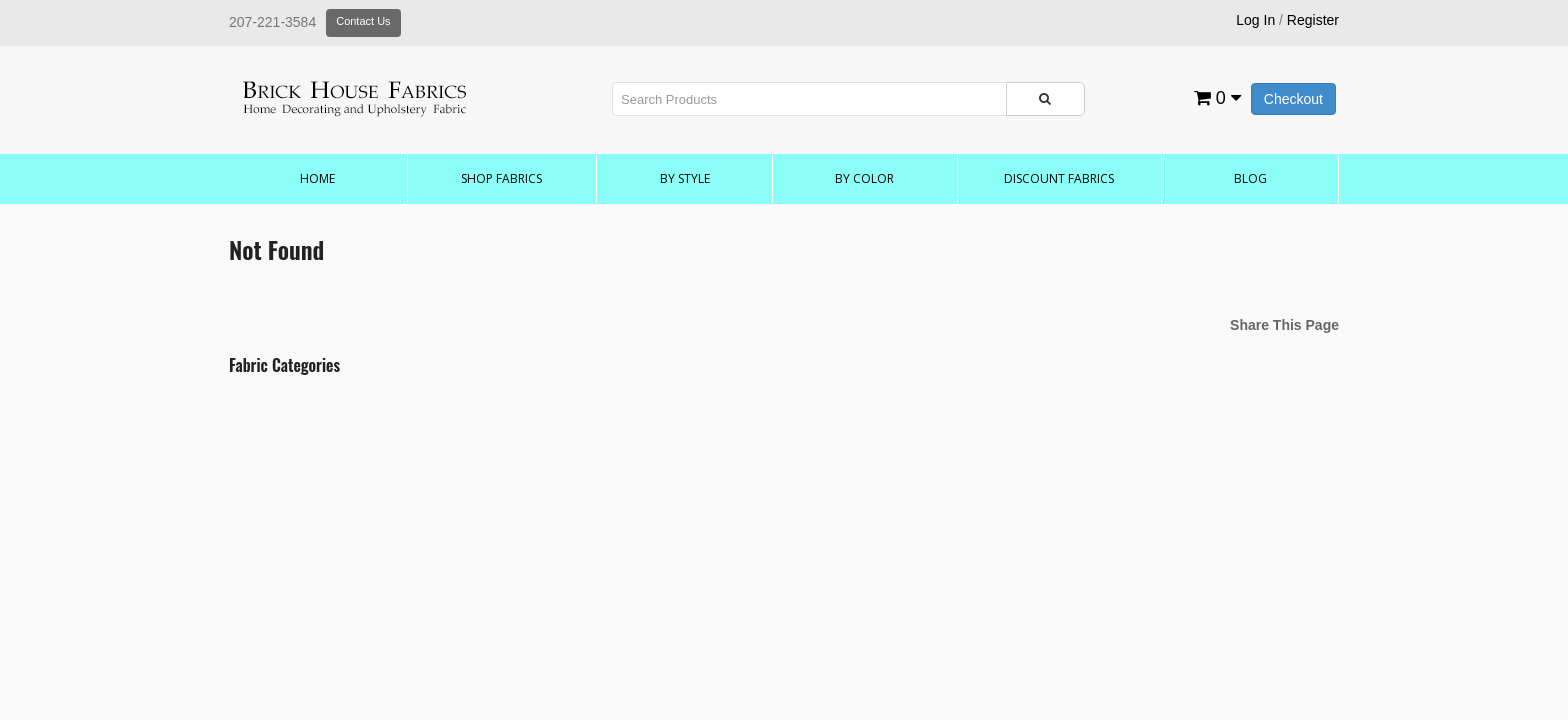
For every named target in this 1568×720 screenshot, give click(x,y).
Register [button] (1313, 20)
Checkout (1293, 99)
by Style (685, 178)
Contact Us (363, 21)
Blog (1250, 178)
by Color (864, 178)
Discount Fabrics (1059, 178)
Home (317, 178)
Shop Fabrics (501, 178)
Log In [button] (1255, 20)
